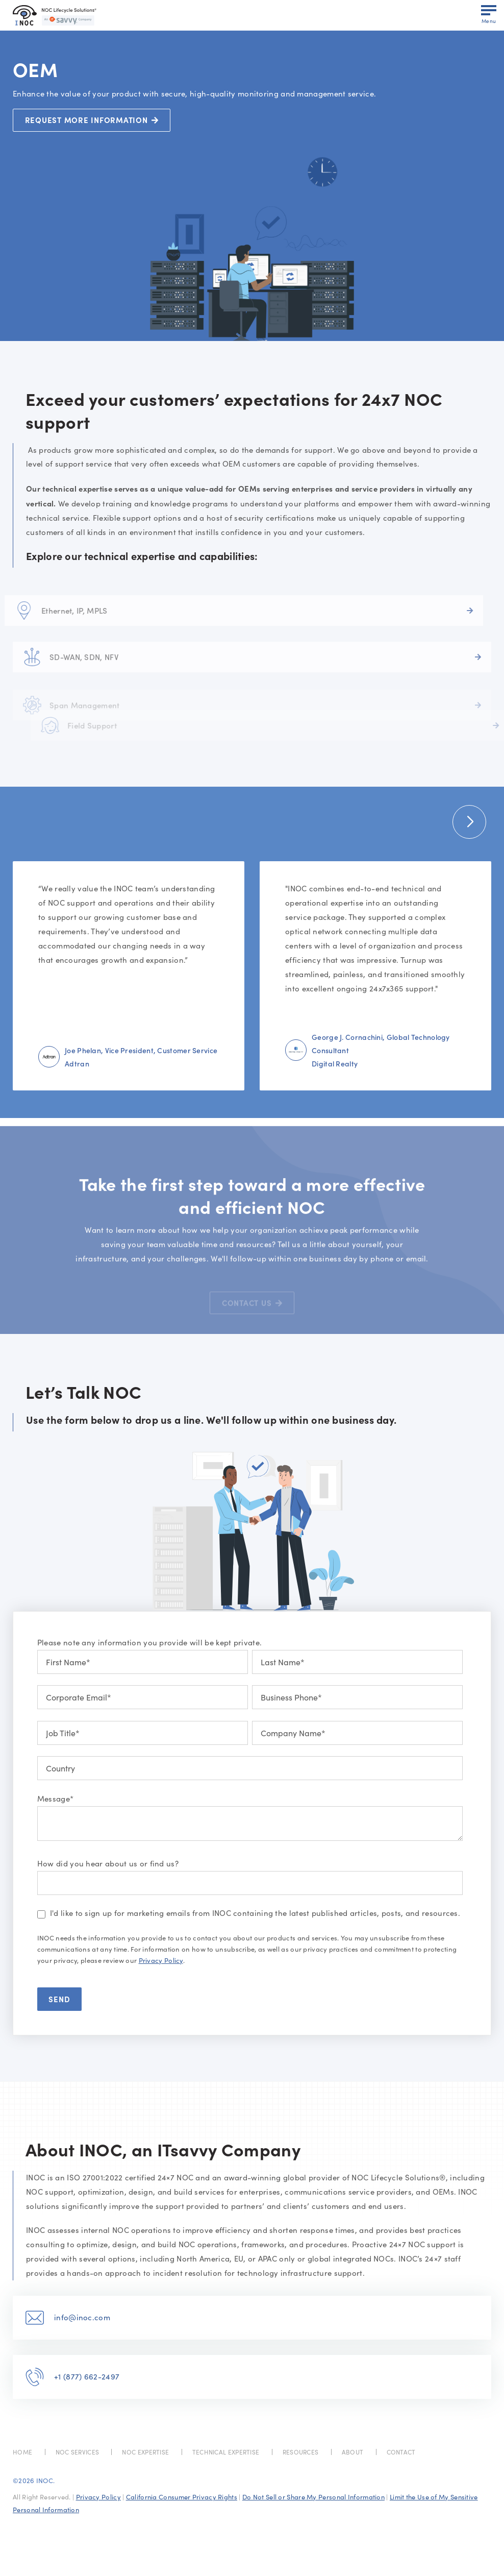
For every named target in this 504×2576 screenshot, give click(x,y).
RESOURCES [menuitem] (301, 2452)
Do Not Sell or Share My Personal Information (313, 2496)
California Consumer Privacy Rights (181, 2496)
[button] (469, 822)
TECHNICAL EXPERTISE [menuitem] (226, 2452)
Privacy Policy (161, 1960)
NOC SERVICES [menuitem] (77, 2452)
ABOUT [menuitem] (353, 2452)
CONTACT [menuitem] (401, 2452)
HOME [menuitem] (22, 2452)
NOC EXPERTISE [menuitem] (145, 2452)
